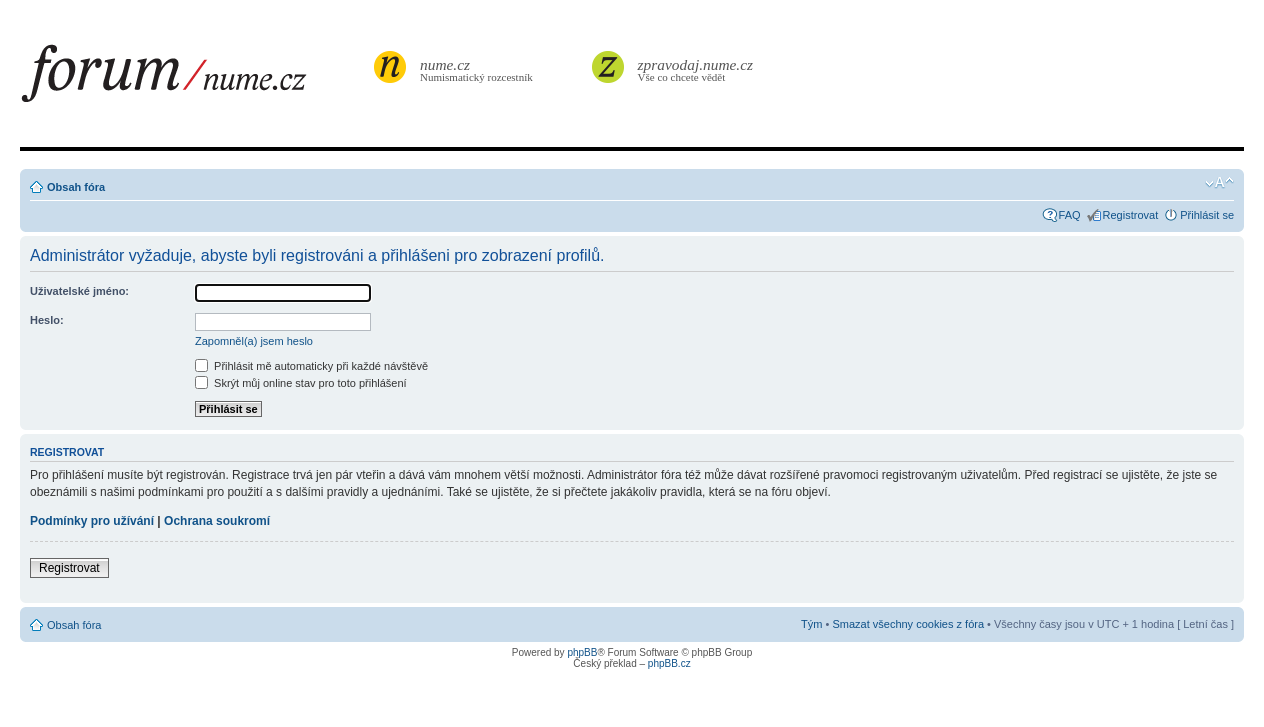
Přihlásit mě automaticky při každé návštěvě (311, 366)
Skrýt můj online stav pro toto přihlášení (301, 383)
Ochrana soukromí (217, 521)
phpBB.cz (669, 663)
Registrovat (1131, 215)
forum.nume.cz (195, 79)
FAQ (1070, 215)
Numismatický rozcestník (479, 69)
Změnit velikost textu (1219, 183)
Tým (811, 624)
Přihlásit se (1207, 215)
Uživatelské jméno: (79, 291)
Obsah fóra (76, 187)
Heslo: (47, 320)
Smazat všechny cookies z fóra (908, 624)
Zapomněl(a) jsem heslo (254, 341)
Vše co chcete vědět (696, 69)
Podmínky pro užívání (92, 521)
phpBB (582, 652)
